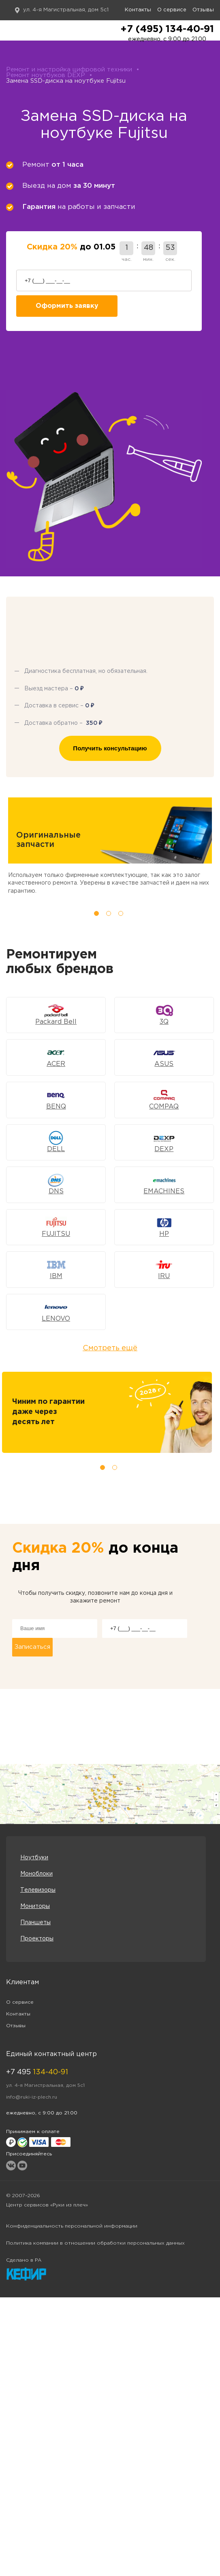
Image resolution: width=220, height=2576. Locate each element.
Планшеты (35, 1922)
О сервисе (171, 10)
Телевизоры (38, 1890)
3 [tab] (120, 913)
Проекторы (36, 1938)
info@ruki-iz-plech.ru (31, 2097)
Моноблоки (36, 1873)
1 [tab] (96, 913)
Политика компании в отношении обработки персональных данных (95, 2243)
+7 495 (37, 2072)
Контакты (138, 10)
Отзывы (203, 10)
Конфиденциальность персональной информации (71, 2226)
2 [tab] (108, 913)
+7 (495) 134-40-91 (167, 29)
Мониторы (35, 1906)
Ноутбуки (34, 1857)
